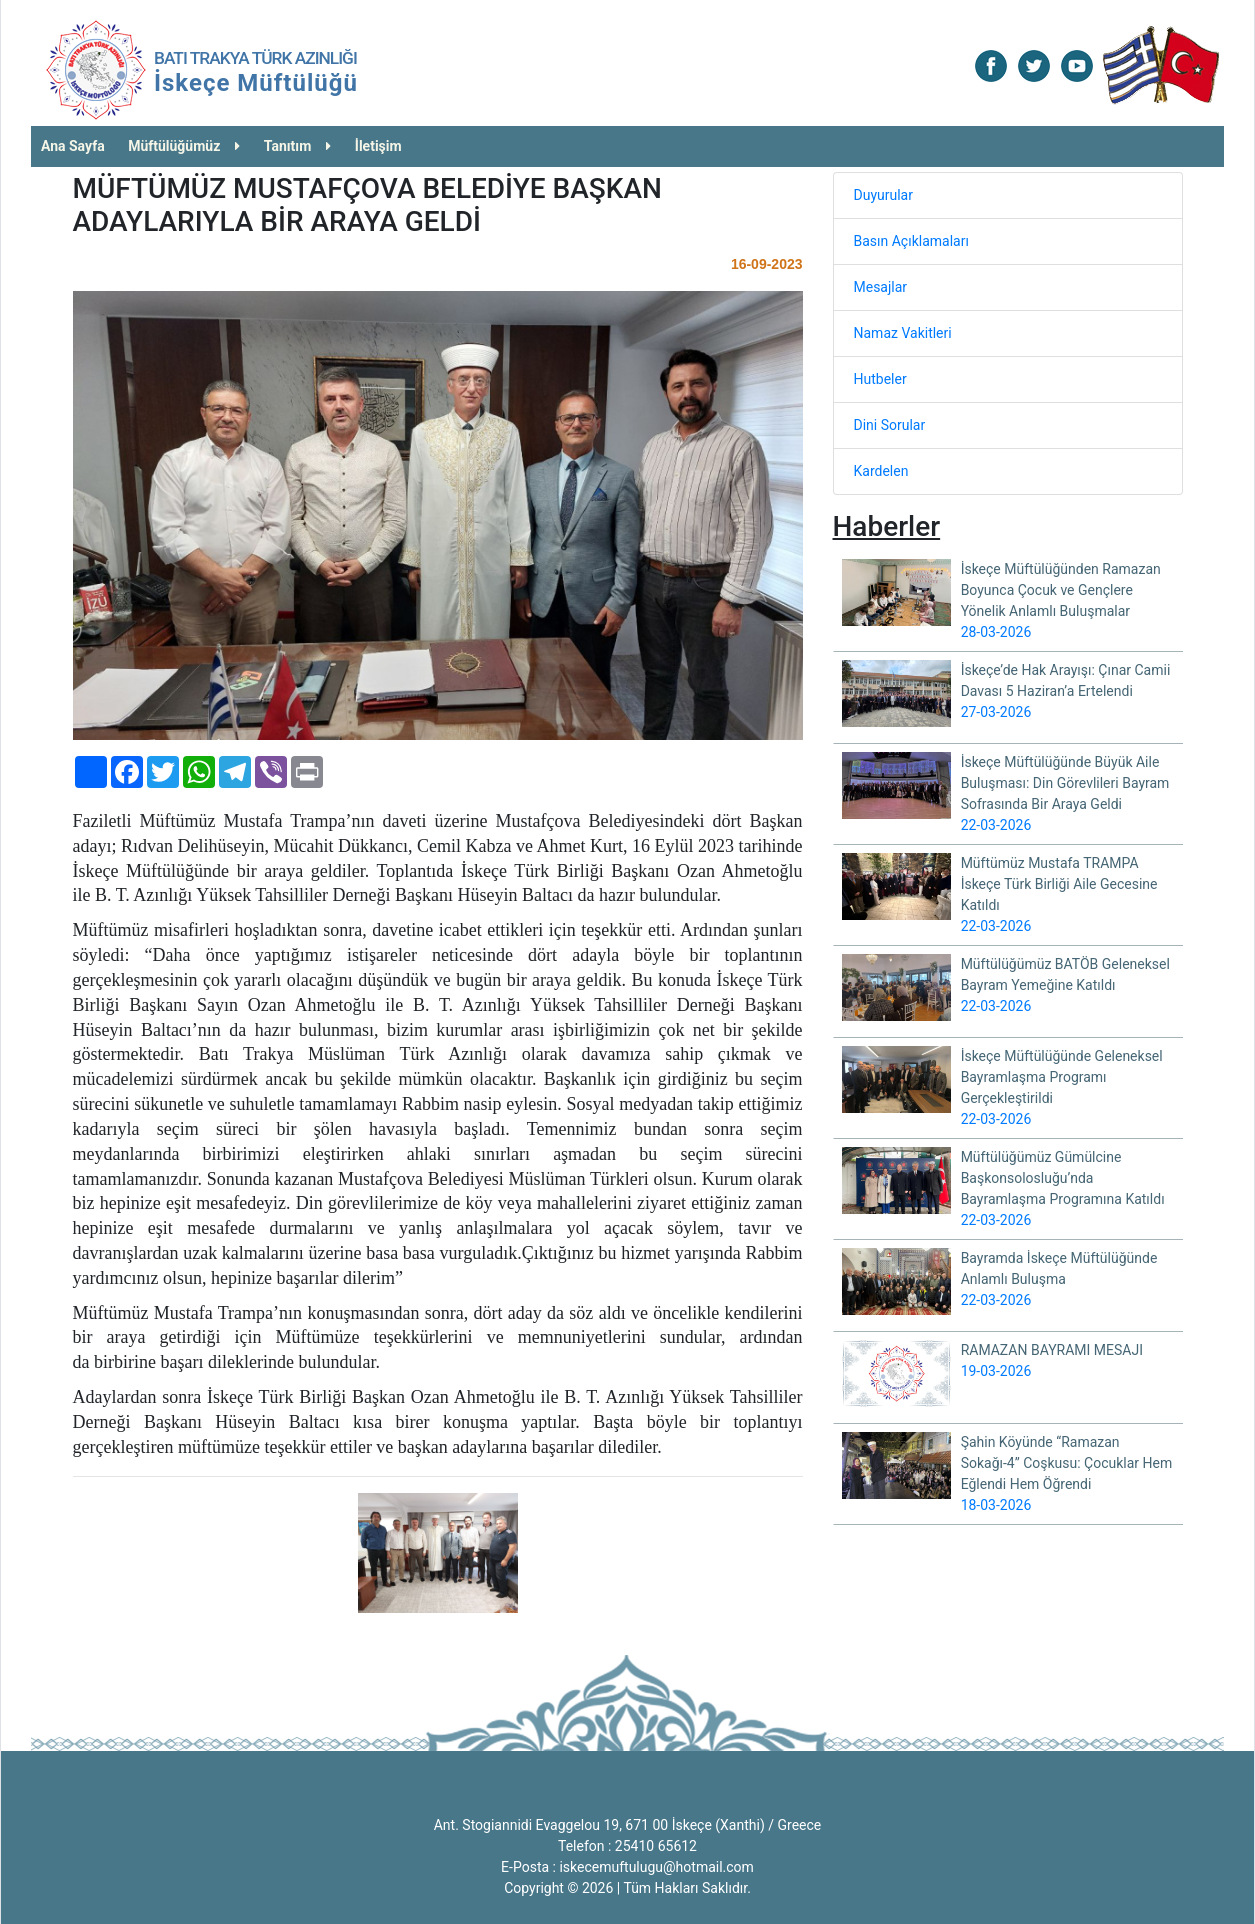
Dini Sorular (890, 425)
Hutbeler (880, 379)
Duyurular (883, 195)
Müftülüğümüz (184, 146)
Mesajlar (881, 287)
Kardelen (881, 471)
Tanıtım (298, 146)
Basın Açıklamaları (911, 241)
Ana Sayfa (73, 146)
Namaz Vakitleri (903, 333)
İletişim (378, 146)
